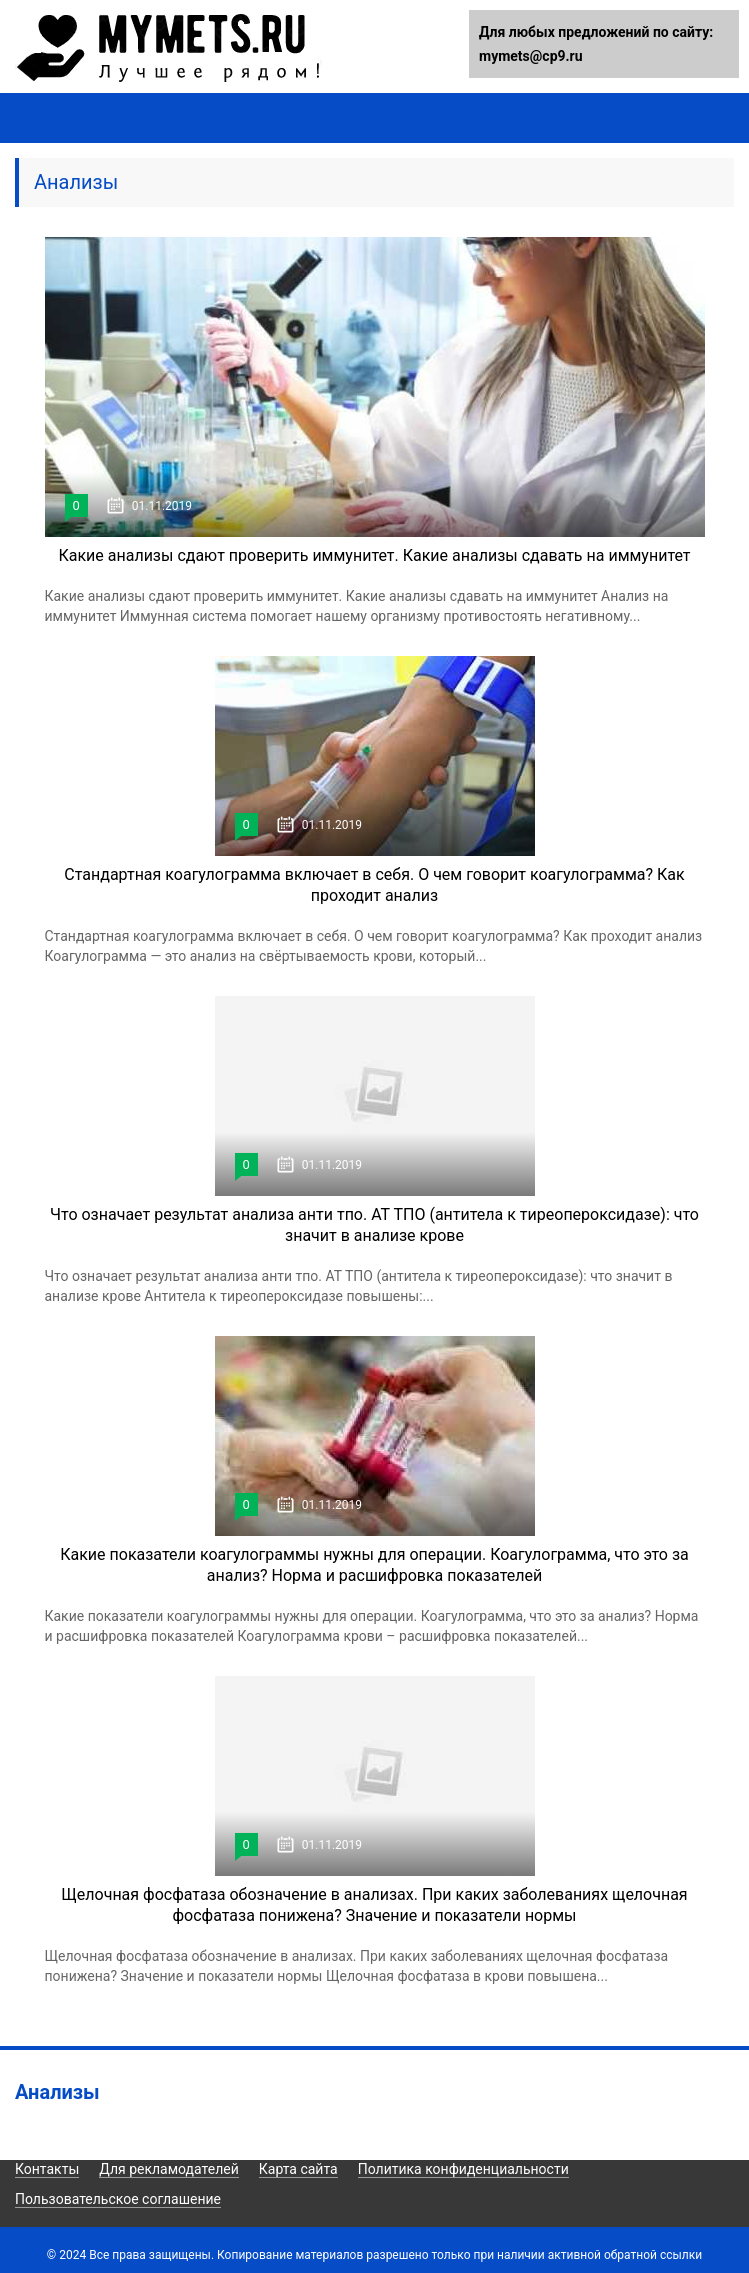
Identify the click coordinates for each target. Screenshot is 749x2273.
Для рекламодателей (169, 2169)
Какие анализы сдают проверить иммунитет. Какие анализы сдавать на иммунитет (374, 555)
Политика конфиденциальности (463, 2169)
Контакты (47, 2169)
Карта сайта (298, 2169)
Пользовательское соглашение (118, 2199)
